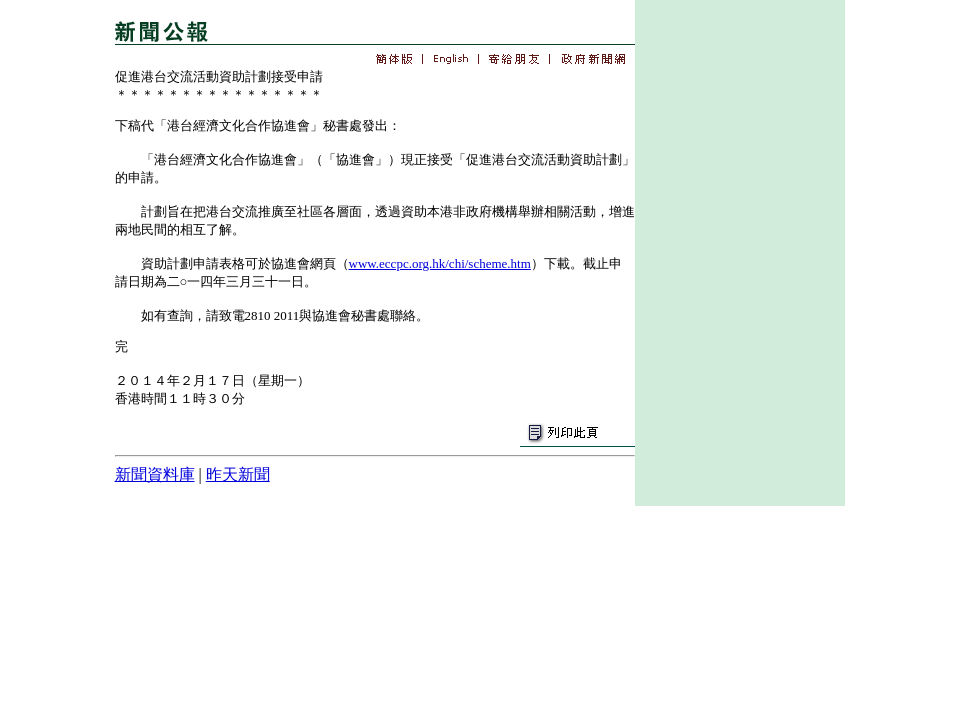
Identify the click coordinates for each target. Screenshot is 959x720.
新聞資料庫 (155, 474)
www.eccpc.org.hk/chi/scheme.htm (440, 263)
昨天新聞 (238, 474)
